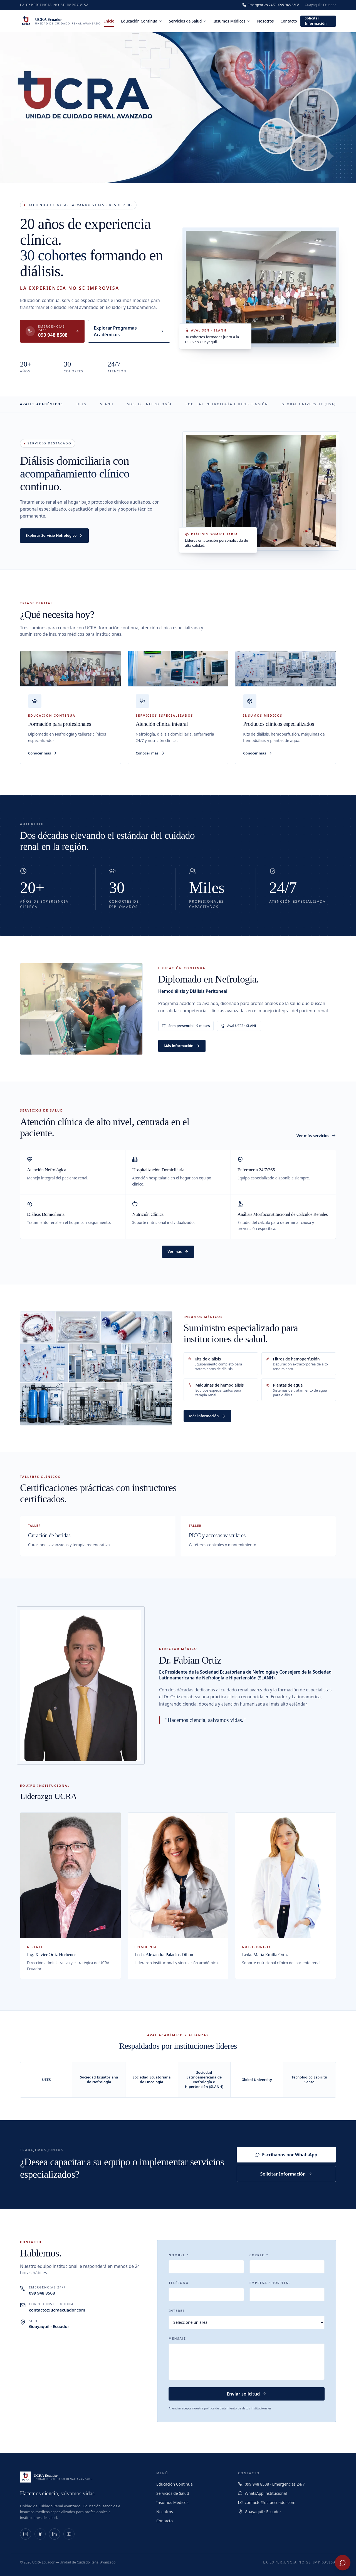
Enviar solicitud (246, 2394)
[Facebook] (40, 2534)
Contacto (289, 21)
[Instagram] (25, 2534)
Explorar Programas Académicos (129, 331)
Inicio (109, 22)
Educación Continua (141, 21)
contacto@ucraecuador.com (57, 2310)
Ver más (177, 1251)
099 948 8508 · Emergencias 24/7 (275, 2484)
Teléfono (179, 2283)
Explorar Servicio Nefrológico (54, 535)
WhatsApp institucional (266, 2493)
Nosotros (265, 21)
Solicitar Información (316, 21)
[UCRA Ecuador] (60, 21)
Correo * (259, 2255)
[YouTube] (69, 2534)
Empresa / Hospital (270, 2283)
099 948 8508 (42, 2293)
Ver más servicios (316, 1135)
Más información (182, 1045)
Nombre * (179, 2255)
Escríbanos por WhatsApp (286, 2155)
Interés (177, 2310)
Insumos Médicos (231, 21)
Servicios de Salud (188, 21)
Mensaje (177, 2338)
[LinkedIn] (54, 2534)
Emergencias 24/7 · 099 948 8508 (270, 5)
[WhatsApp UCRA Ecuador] (342, 2562)
